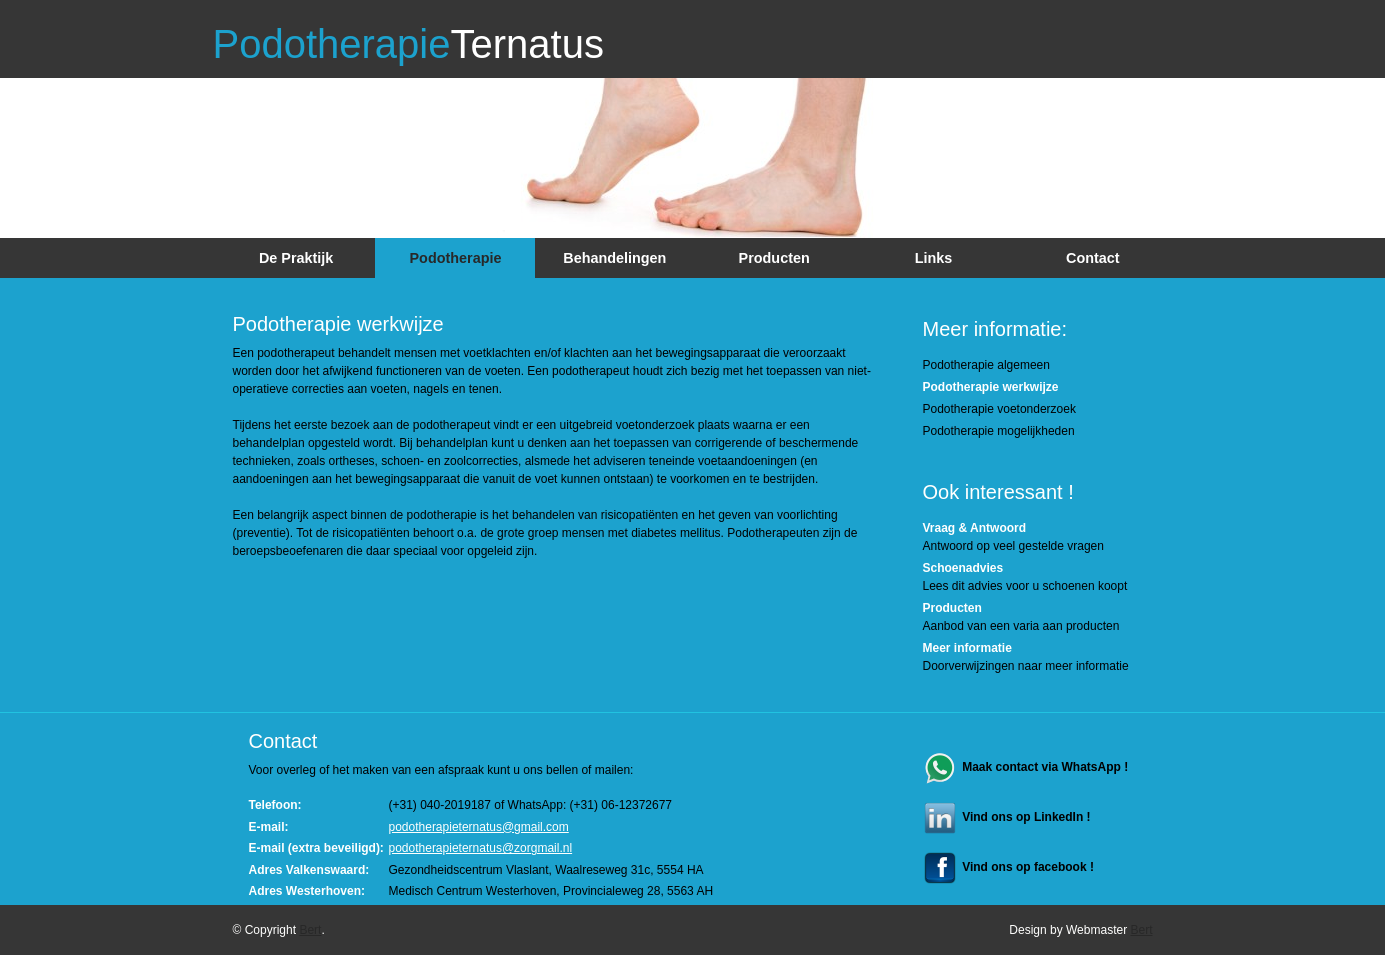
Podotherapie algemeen (986, 365)
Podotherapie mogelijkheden (999, 431)
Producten (774, 258)
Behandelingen (614, 258)
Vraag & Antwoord (975, 528)
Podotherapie (408, 44)
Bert (310, 930)
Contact (1093, 258)
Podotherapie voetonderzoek (999, 409)
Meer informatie (967, 648)
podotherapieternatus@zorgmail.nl (481, 848)
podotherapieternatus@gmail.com (479, 827)
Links (934, 258)
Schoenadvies (963, 568)
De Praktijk (296, 258)
